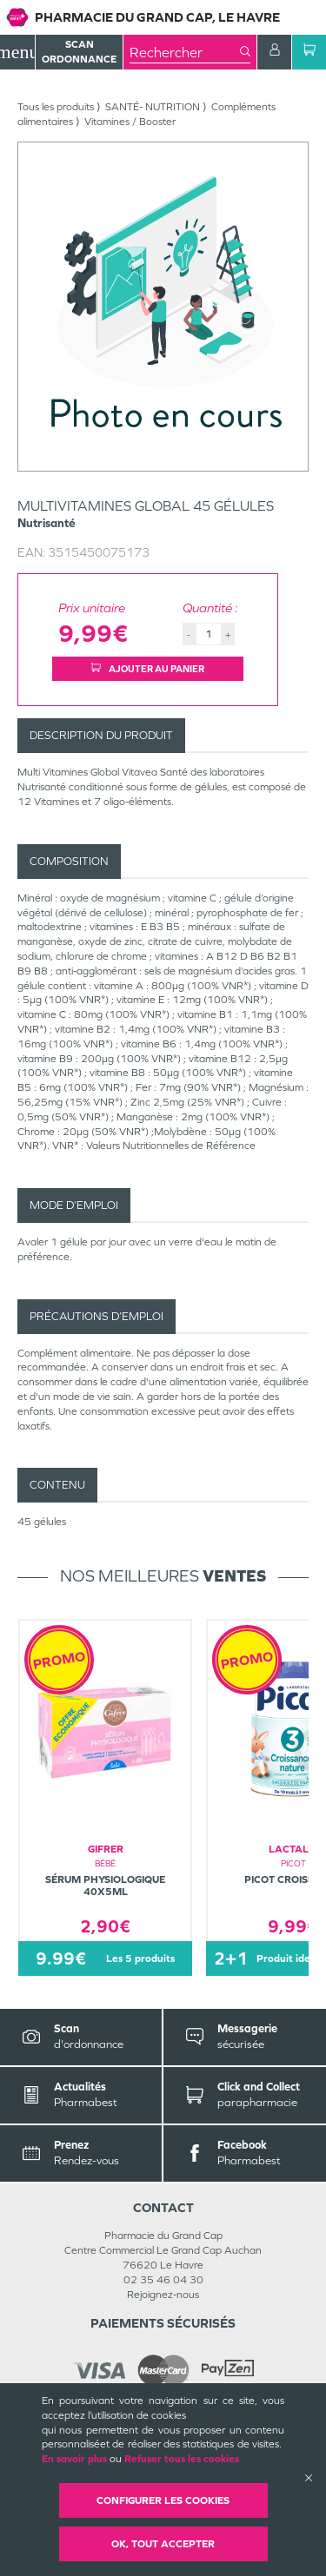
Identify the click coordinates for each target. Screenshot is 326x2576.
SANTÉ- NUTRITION (152, 107)
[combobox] (185, 52)
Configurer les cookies (163, 2500)
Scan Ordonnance (79, 51)
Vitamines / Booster (130, 122)
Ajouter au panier (147, 669)
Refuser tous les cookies (181, 2459)
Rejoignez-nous (163, 2295)
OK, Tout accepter (163, 2544)
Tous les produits (55, 107)
